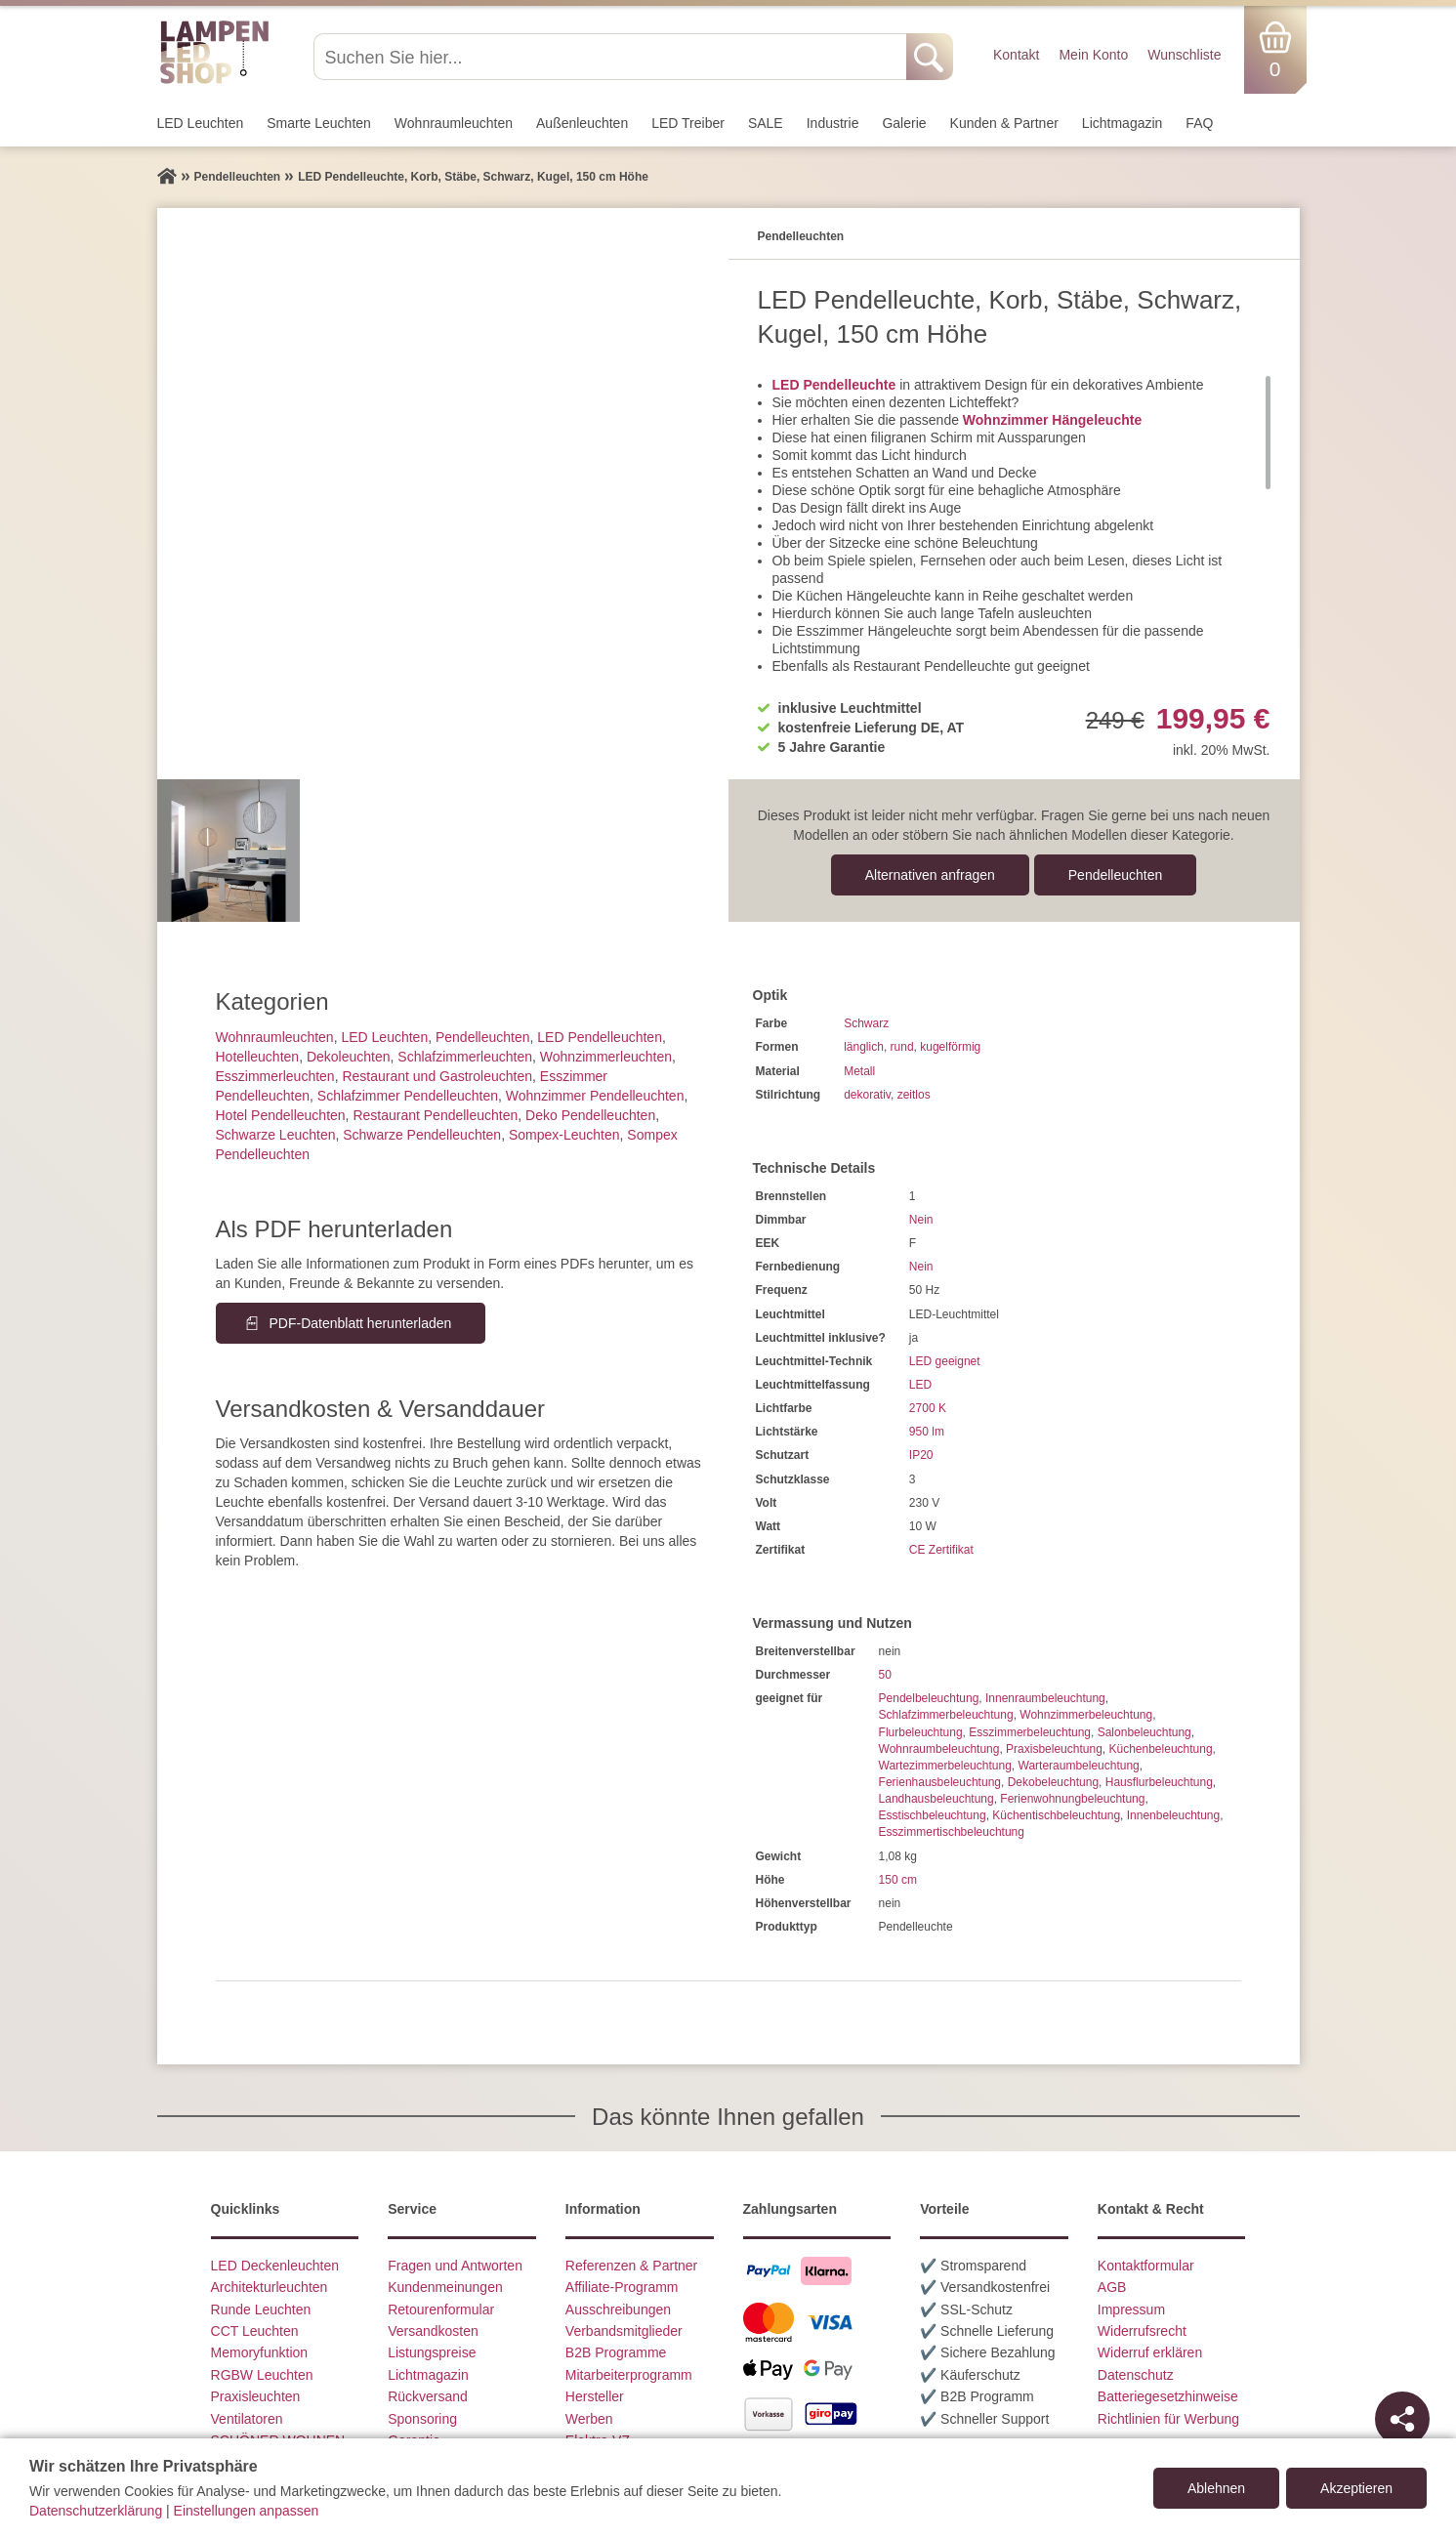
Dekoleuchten (349, 1056)
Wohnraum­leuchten (454, 123)
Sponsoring (422, 2419)
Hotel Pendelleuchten (281, 1115)
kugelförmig (950, 1047)
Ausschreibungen (618, 2309)
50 (885, 1675)
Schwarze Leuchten (276, 1135)
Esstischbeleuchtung (932, 1815)
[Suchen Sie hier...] (611, 56)
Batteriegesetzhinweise (1168, 2396)
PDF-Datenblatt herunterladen (361, 1323)
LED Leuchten (200, 123)
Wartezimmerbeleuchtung (945, 1765)
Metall (859, 1071)
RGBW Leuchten (262, 2375)
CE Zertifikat (941, 1550)
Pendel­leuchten (1115, 875)
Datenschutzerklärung (95, 2510)
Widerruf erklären (1150, 2352)
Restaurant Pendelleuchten (435, 1115)
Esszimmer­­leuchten (275, 1076)
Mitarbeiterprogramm (628, 2375)
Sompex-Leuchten (564, 1135)
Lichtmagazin (1122, 123)
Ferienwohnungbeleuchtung (1072, 1799)
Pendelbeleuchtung (929, 1698)
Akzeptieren (1356, 2488)
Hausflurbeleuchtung (1159, 1782)
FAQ (1199, 123)
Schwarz (866, 1023)
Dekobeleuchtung (1053, 1782)
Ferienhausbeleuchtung (940, 1782)
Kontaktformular (1146, 2265)
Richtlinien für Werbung (1168, 2419)
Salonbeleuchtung (1144, 1732)
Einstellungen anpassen (246, 2510)
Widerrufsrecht (1142, 2331)
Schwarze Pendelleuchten (422, 1135)
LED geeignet (944, 1361)
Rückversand (428, 2396)
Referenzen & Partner (631, 2265)
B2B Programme (615, 2352)
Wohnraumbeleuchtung (939, 1749)
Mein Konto (1093, 54)
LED (920, 1385)
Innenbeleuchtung (1173, 1815)
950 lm (926, 1431)
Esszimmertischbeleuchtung (951, 1832)
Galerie (904, 123)
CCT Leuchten (255, 2331)
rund (902, 1047)
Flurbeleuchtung (921, 1732)
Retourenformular (441, 2309)
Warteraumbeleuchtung (1079, 1765)
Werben (589, 2419)
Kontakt (1016, 54)
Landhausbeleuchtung (936, 1799)
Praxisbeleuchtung (1054, 1749)
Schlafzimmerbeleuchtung (946, 1715)
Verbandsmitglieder (624, 2331)
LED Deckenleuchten (275, 2265)
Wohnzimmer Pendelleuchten (595, 1095)
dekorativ (867, 1095)
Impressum (1131, 2309)
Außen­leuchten (582, 123)
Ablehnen (1216, 2488)
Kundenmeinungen (445, 2287)
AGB (1112, 2287)
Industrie (833, 123)
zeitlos (914, 1095)
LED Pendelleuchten (599, 1037)
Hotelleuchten (258, 1056)
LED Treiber (688, 123)
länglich (864, 1047)
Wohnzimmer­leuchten (606, 1056)
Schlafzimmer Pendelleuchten (407, 1095)
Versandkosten (433, 2331)
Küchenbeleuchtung (1161, 1749)
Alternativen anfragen (930, 875)
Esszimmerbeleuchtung (1030, 1732)
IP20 (921, 1455)
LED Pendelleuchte (834, 385)
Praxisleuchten (256, 2396)
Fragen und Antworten (455, 2265)
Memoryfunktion (260, 2352)
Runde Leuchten (261, 2309)
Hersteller (594, 2396)
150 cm (898, 1880)
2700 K (927, 1408)
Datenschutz (1136, 2375)
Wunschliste (1184, 54)
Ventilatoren (247, 2419)
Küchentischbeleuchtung (1056, 1815)
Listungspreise (432, 2352)
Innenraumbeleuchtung (1045, 1698)
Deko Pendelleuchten (590, 1115)
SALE (765, 123)
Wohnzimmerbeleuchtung (1085, 1715)
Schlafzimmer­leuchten (464, 1056)
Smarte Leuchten (319, 123)
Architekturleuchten (269, 2287)
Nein (921, 1220)
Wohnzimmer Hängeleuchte (1052, 420)
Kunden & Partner (1004, 123)
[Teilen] (1402, 2419)
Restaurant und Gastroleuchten (437, 1076)
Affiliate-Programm (622, 2287)
